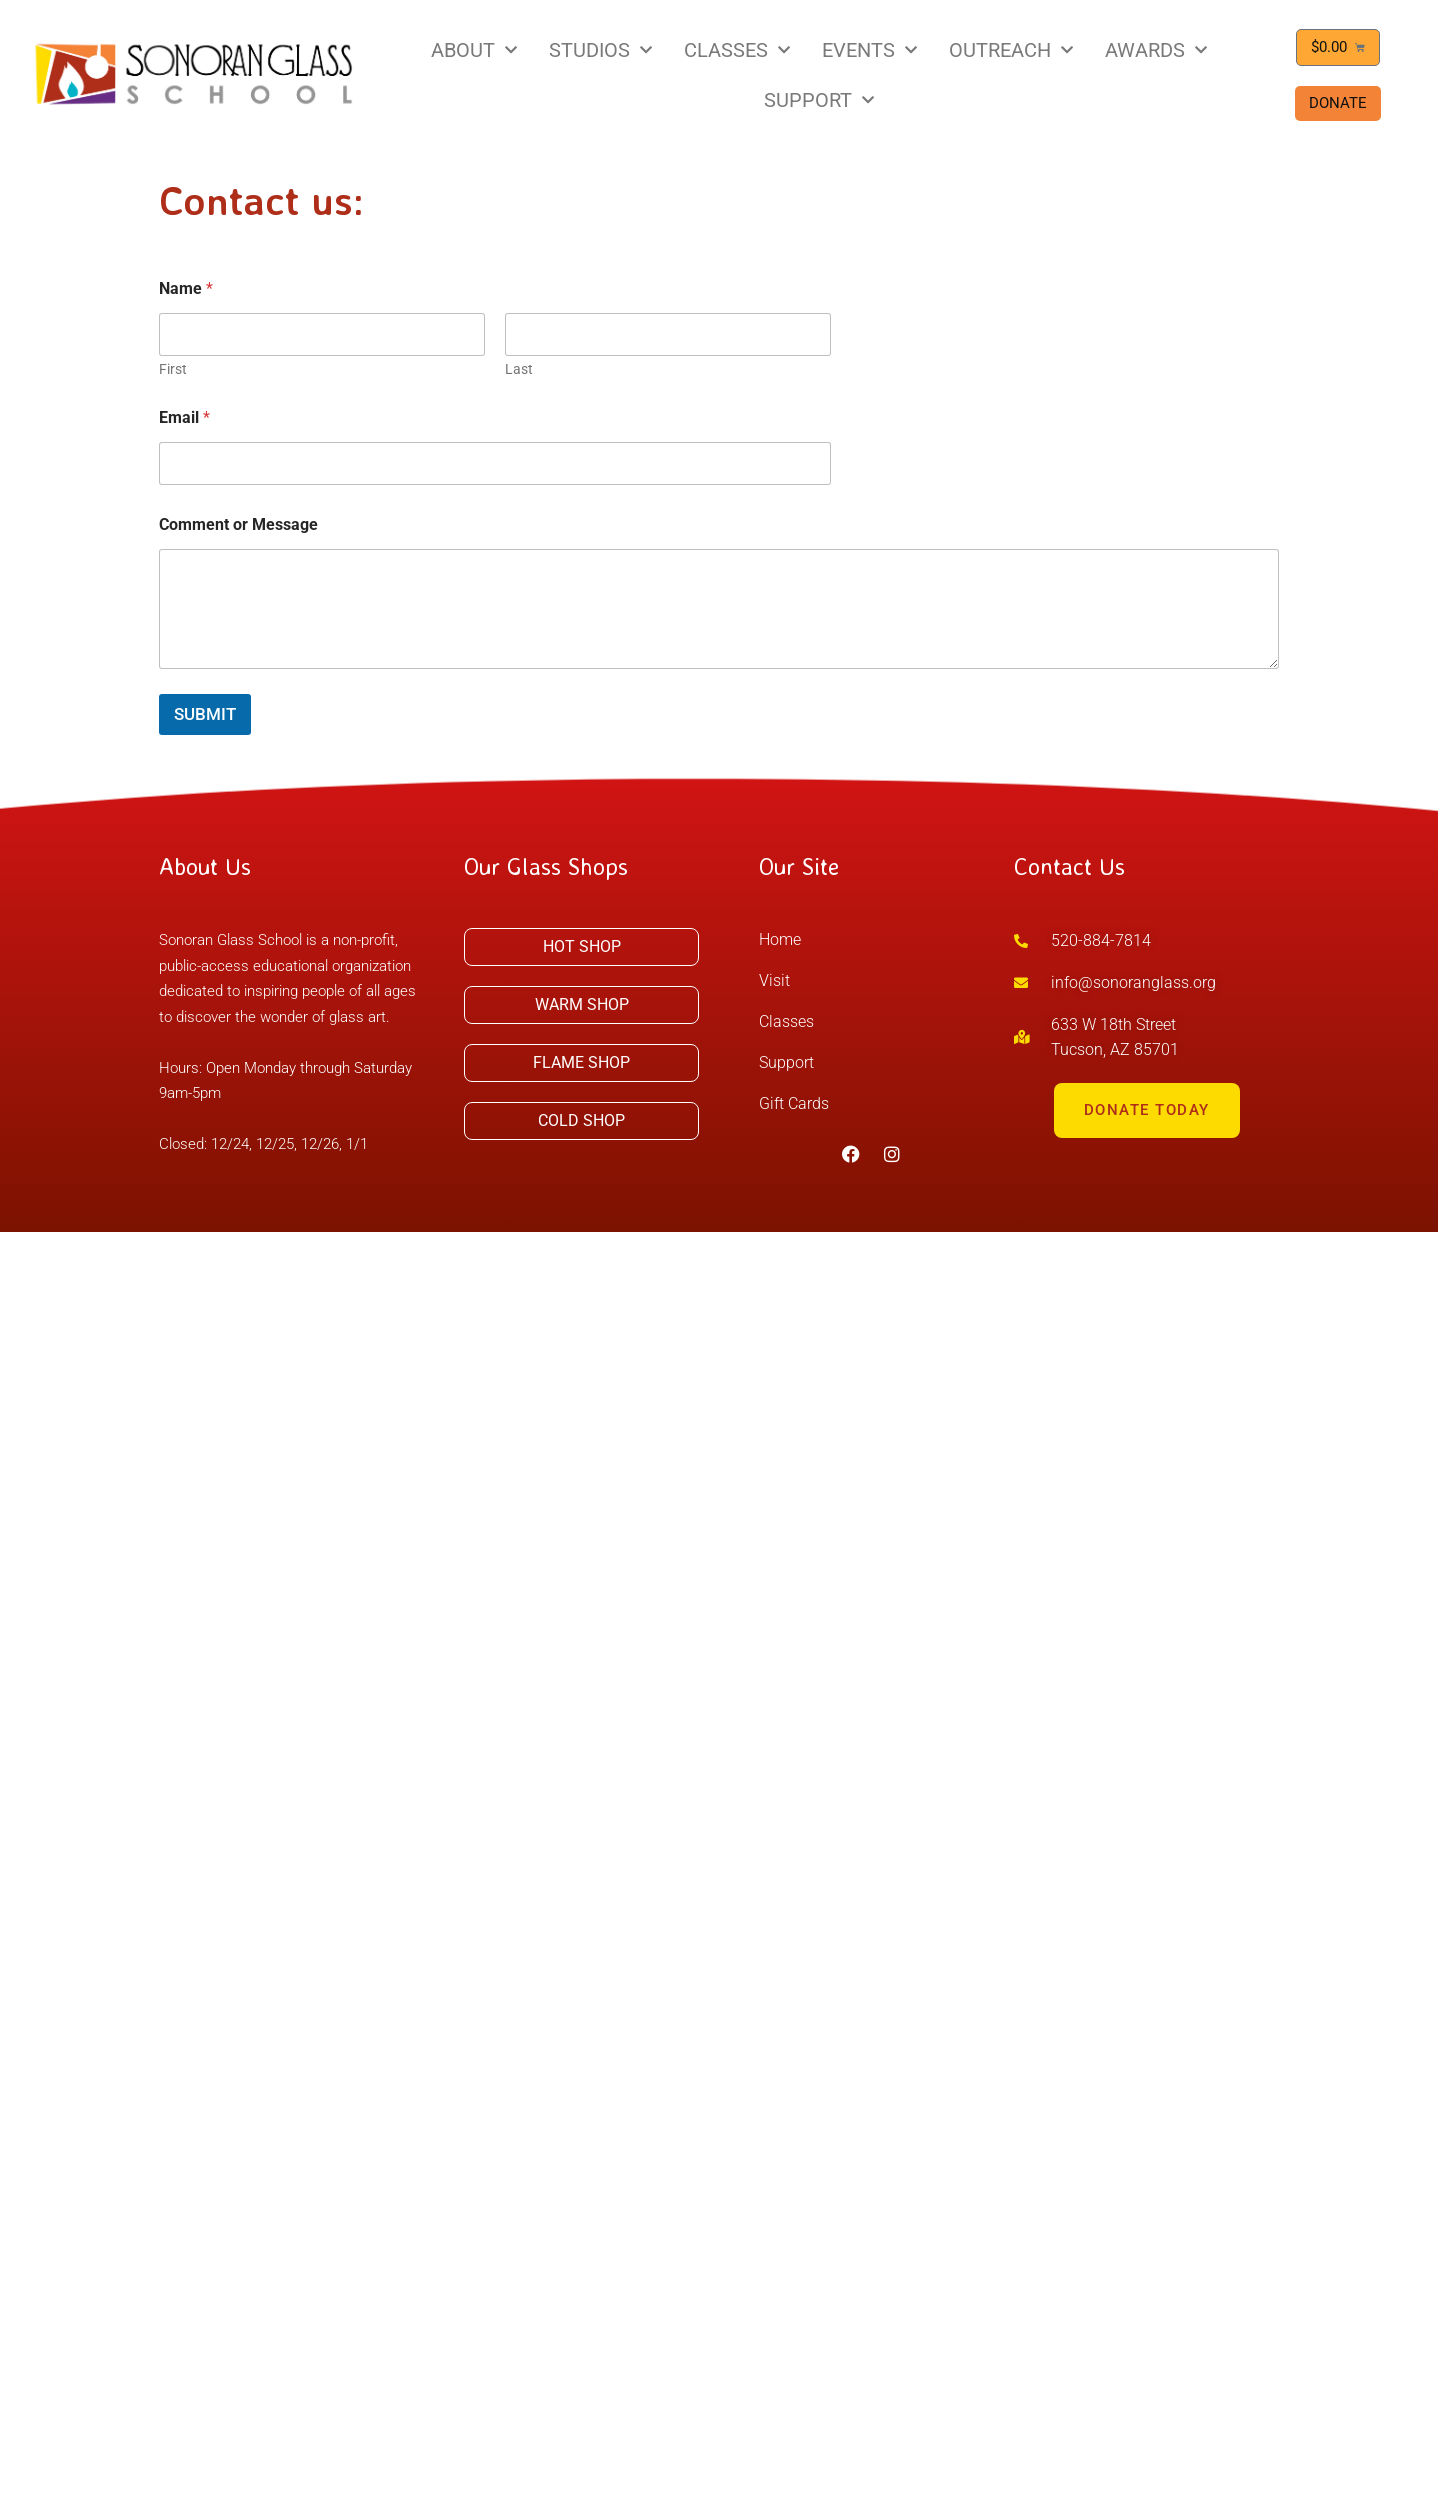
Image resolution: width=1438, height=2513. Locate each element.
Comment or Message (238, 524)
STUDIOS (600, 50)
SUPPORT (819, 100)
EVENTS (869, 50)
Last (519, 369)
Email (184, 417)
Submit (205, 714)
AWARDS (1156, 50)
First (173, 369)
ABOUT (474, 50)
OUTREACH (1011, 50)
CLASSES (737, 50)
